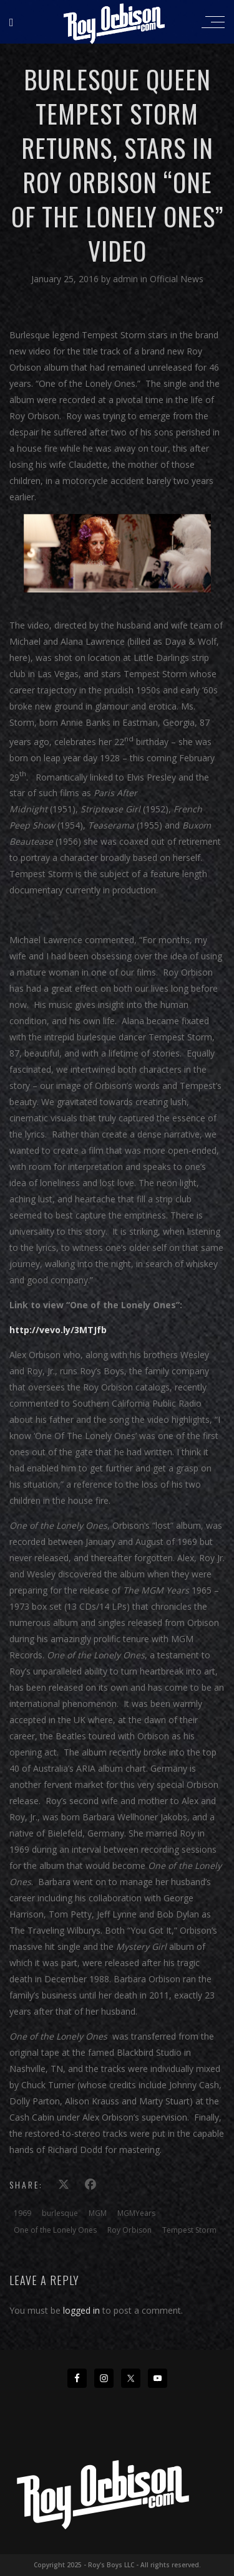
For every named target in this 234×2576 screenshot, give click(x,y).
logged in (81, 2310)
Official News (176, 279)
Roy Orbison (129, 2230)
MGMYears (136, 2213)
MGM (98, 2213)
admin (126, 279)
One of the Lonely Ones (55, 2230)
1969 (22, 2213)
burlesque (60, 2213)
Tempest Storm (189, 2230)
